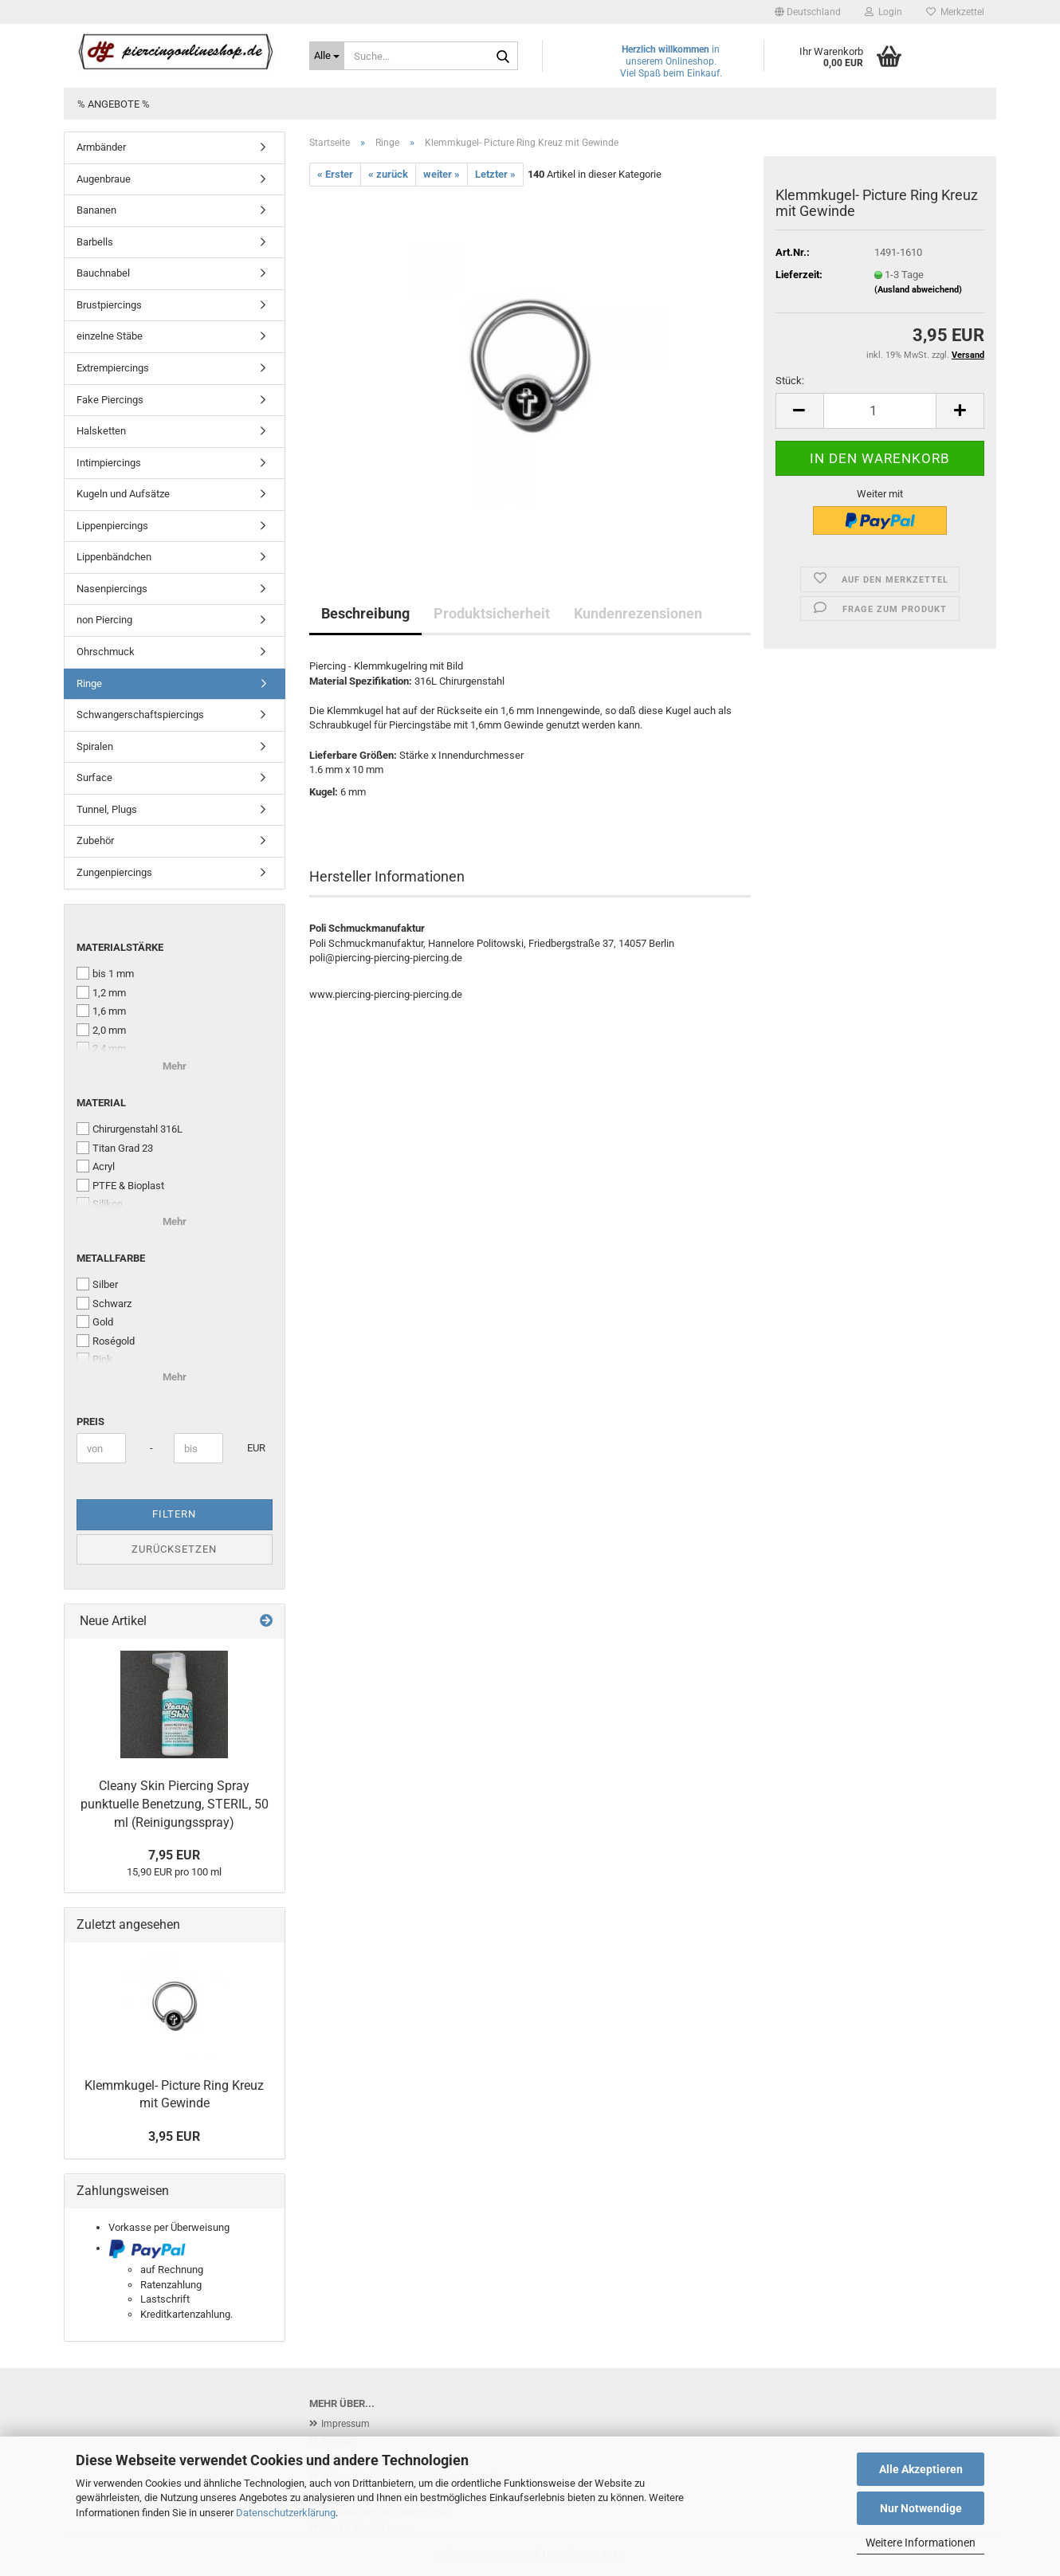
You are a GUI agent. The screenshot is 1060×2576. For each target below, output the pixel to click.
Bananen (96, 210)
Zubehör (95, 840)
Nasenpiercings (112, 589)
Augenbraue (104, 179)
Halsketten (101, 431)
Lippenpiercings (112, 526)
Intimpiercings (109, 463)
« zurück (388, 174)
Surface (94, 777)
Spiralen (95, 746)
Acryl (96, 1166)
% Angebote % (113, 104)
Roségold (106, 1340)
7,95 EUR (174, 1855)
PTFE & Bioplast (120, 1185)
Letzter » (495, 174)
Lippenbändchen (114, 557)
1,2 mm (101, 992)
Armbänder (101, 147)
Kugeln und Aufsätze (123, 494)
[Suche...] (326, 55)
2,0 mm (101, 1029)
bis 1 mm (105, 973)
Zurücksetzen (174, 1549)
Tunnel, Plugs (107, 809)
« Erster (335, 174)
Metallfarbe (111, 1258)
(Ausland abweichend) (918, 290)
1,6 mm (101, 1010)
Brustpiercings (109, 305)
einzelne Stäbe (110, 336)
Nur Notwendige (921, 2508)
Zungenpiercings (114, 872)
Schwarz (104, 1303)
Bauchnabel (103, 273)
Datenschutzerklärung (286, 2513)
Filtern (174, 1514)
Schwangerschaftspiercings (140, 715)
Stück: (789, 381)
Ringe (89, 683)
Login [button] (883, 12)
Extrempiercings (113, 368)
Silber (97, 1284)
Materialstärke (120, 947)
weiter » (441, 174)
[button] (808, 12)
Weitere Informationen (921, 2542)
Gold (95, 1321)
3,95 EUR (174, 2136)
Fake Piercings (110, 400)
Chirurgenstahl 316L (130, 1128)
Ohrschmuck (106, 652)
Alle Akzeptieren (921, 2469)
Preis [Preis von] (90, 1421)
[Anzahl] (879, 411)
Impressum (345, 2423)
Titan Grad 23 (115, 1147)
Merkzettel (955, 12)
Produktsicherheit (492, 613)
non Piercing (104, 620)
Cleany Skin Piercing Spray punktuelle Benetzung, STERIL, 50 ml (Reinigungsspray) (174, 1804)
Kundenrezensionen (638, 613)
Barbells (95, 242)
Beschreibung (365, 613)
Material (101, 1103)
